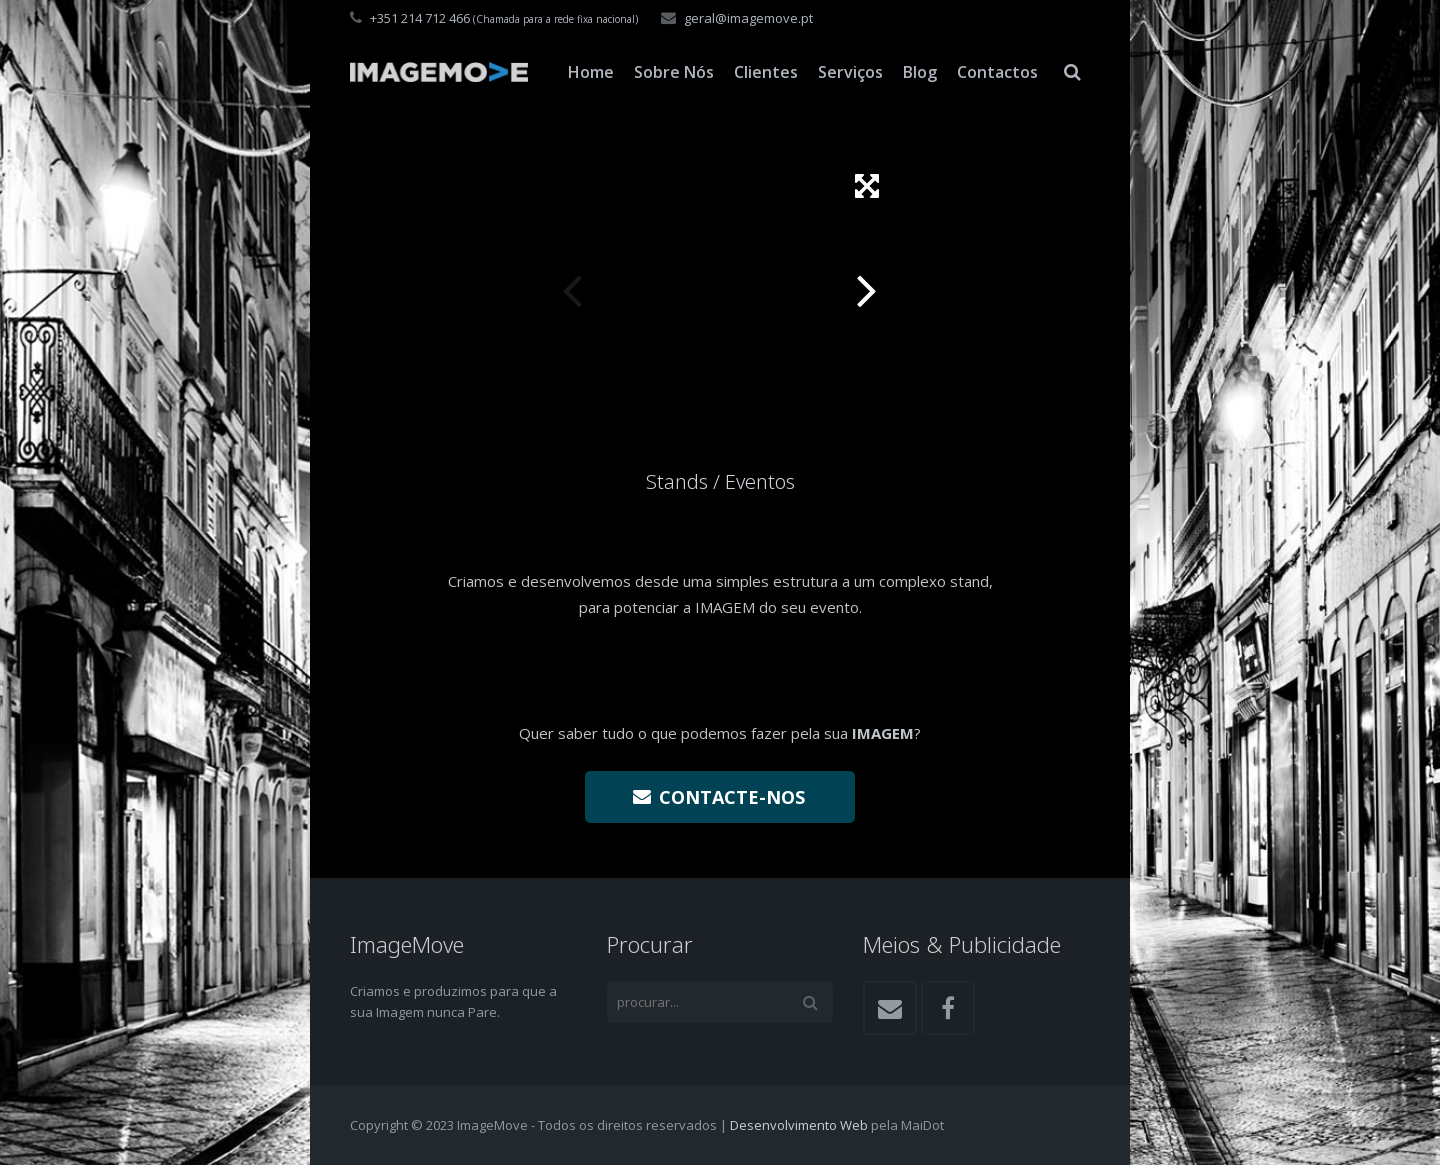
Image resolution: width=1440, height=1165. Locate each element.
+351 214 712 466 (420, 18)
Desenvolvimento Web (799, 1125)
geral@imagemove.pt (748, 18)
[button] (867, 186)
